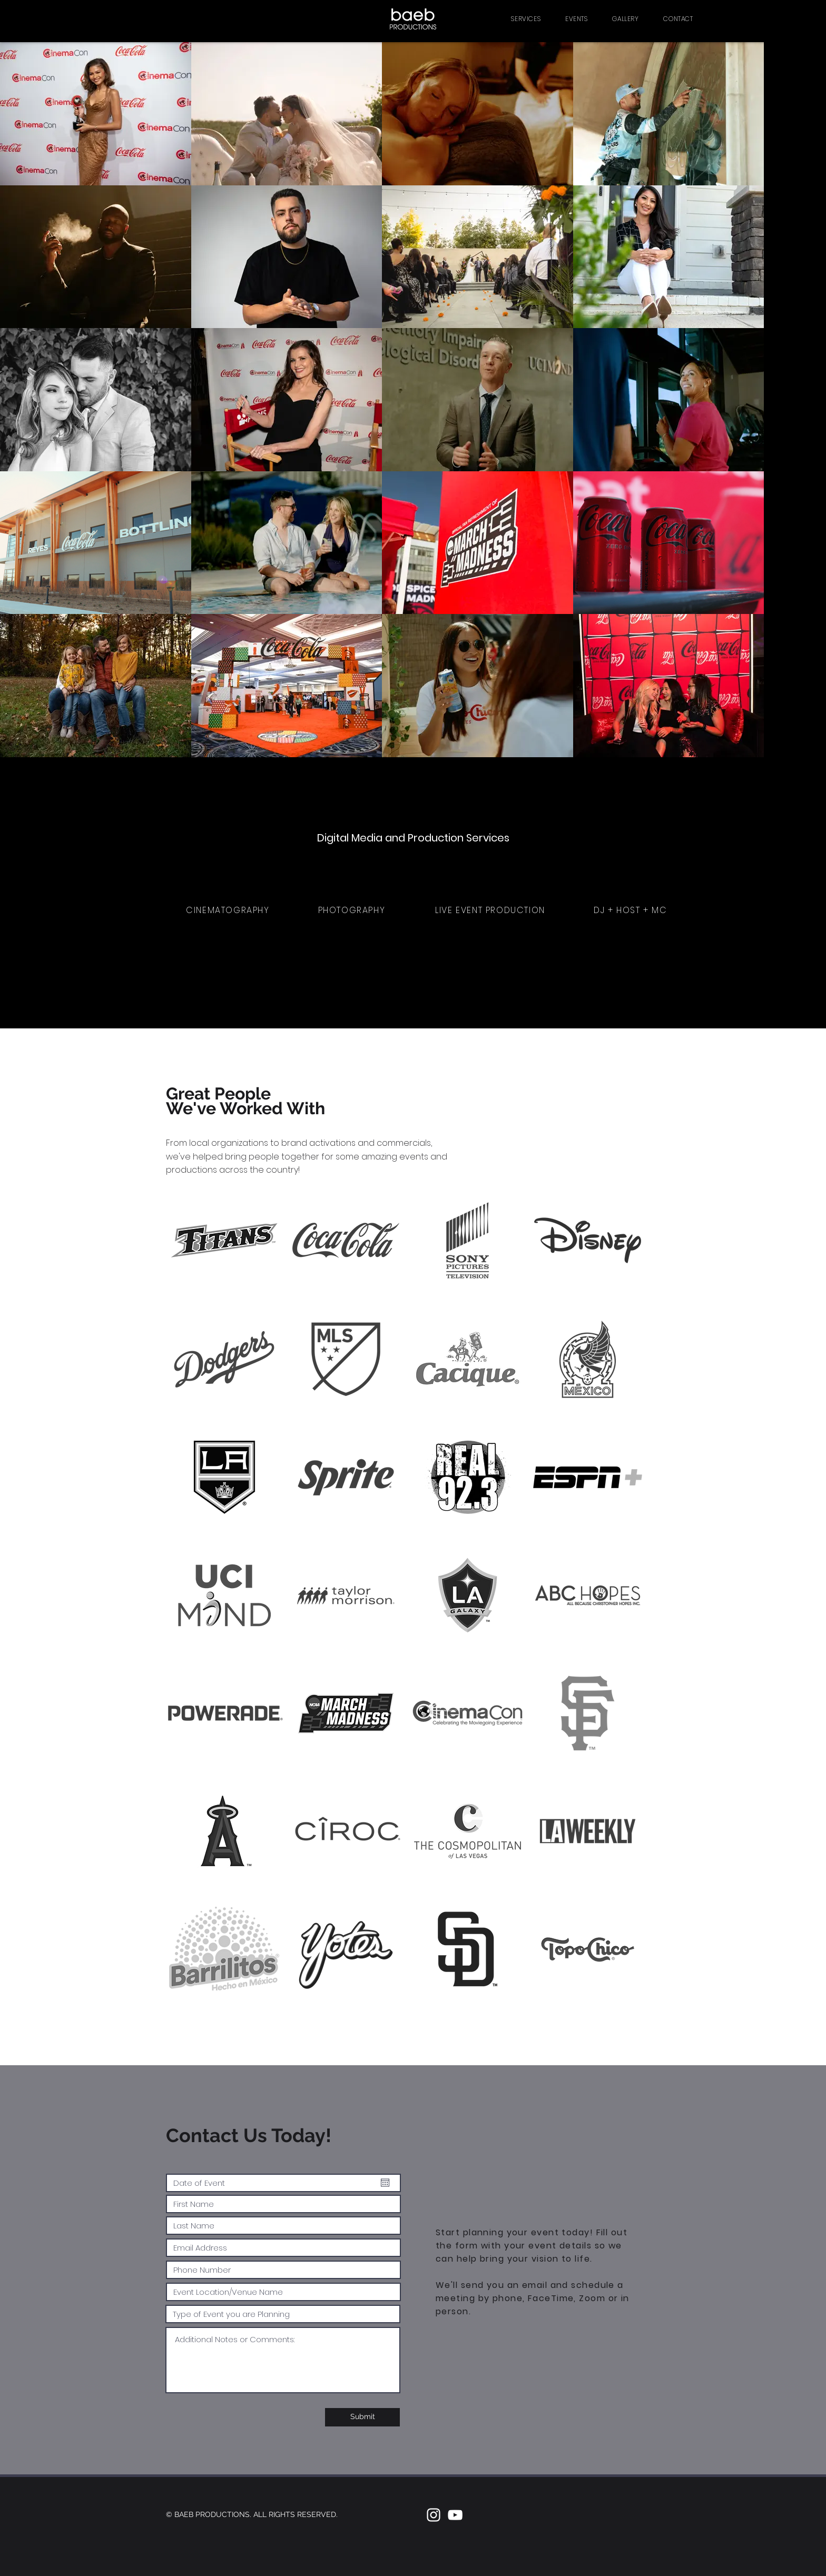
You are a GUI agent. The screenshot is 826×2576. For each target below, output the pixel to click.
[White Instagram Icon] (433, 2515)
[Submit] (362, 2417)
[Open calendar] (385, 2182)
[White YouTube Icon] (455, 2515)
